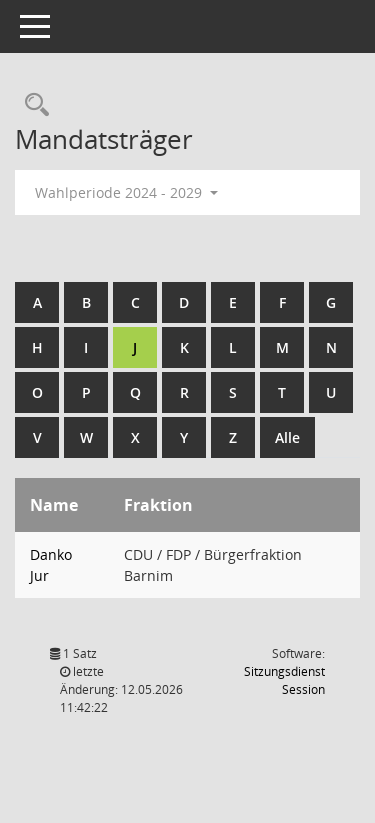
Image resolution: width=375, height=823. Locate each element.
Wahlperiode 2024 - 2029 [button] (126, 192)
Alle (287, 437)
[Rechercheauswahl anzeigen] (32, 105)
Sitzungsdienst (284, 680)
